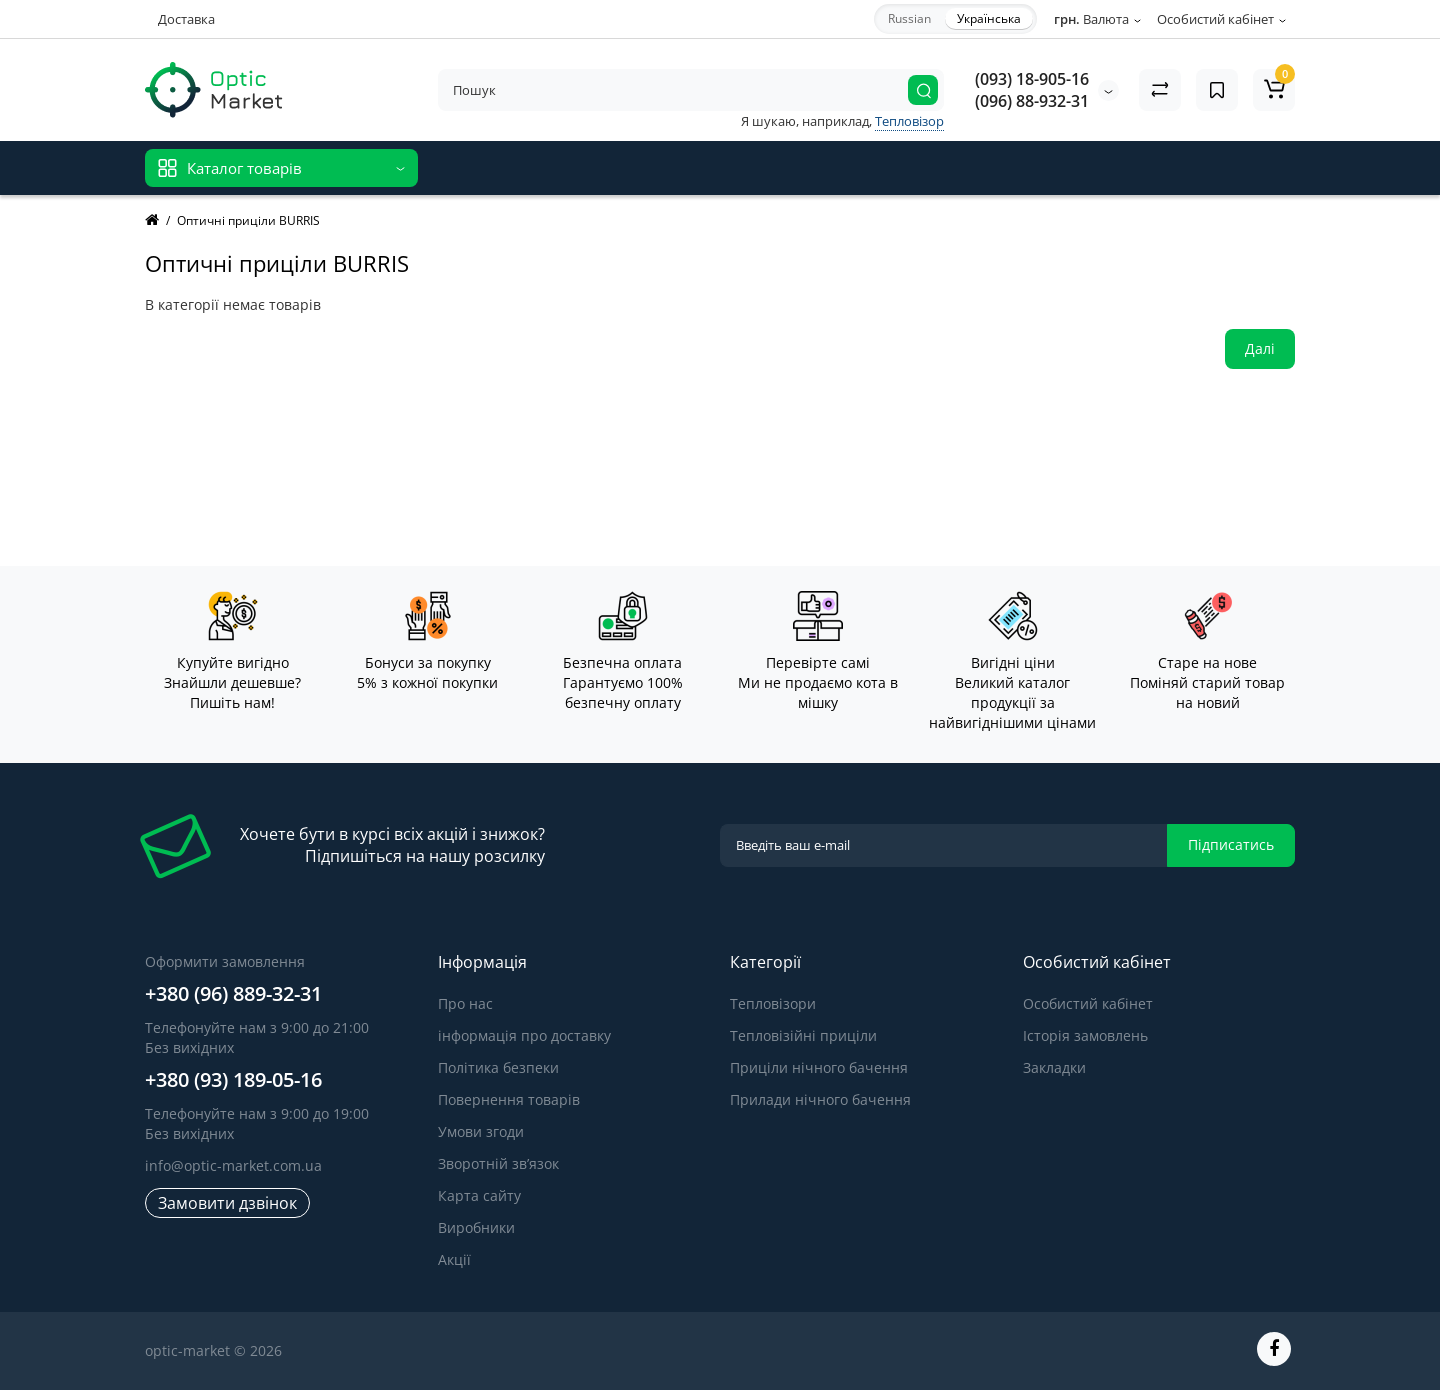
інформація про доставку (524, 1035)
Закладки (1054, 1067)
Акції (454, 1259)
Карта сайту (479, 1195)
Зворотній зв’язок (498, 1163)
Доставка (186, 19)
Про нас (465, 1003)
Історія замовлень (1085, 1035)
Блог (758, 167)
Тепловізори (773, 1003)
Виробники (476, 1227)
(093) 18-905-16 (1032, 79)
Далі (1260, 348)
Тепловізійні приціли (803, 1035)
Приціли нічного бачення (819, 1067)
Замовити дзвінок (227, 1203)
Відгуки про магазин (508, 167)
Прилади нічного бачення (820, 1099)
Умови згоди (481, 1131)
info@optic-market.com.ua (233, 1165)
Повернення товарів (509, 1099)
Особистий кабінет (1088, 1003)
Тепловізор (909, 121)
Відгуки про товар (661, 167)
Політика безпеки (498, 1067)
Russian (909, 18)
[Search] (923, 90)
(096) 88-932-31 (1032, 101)
